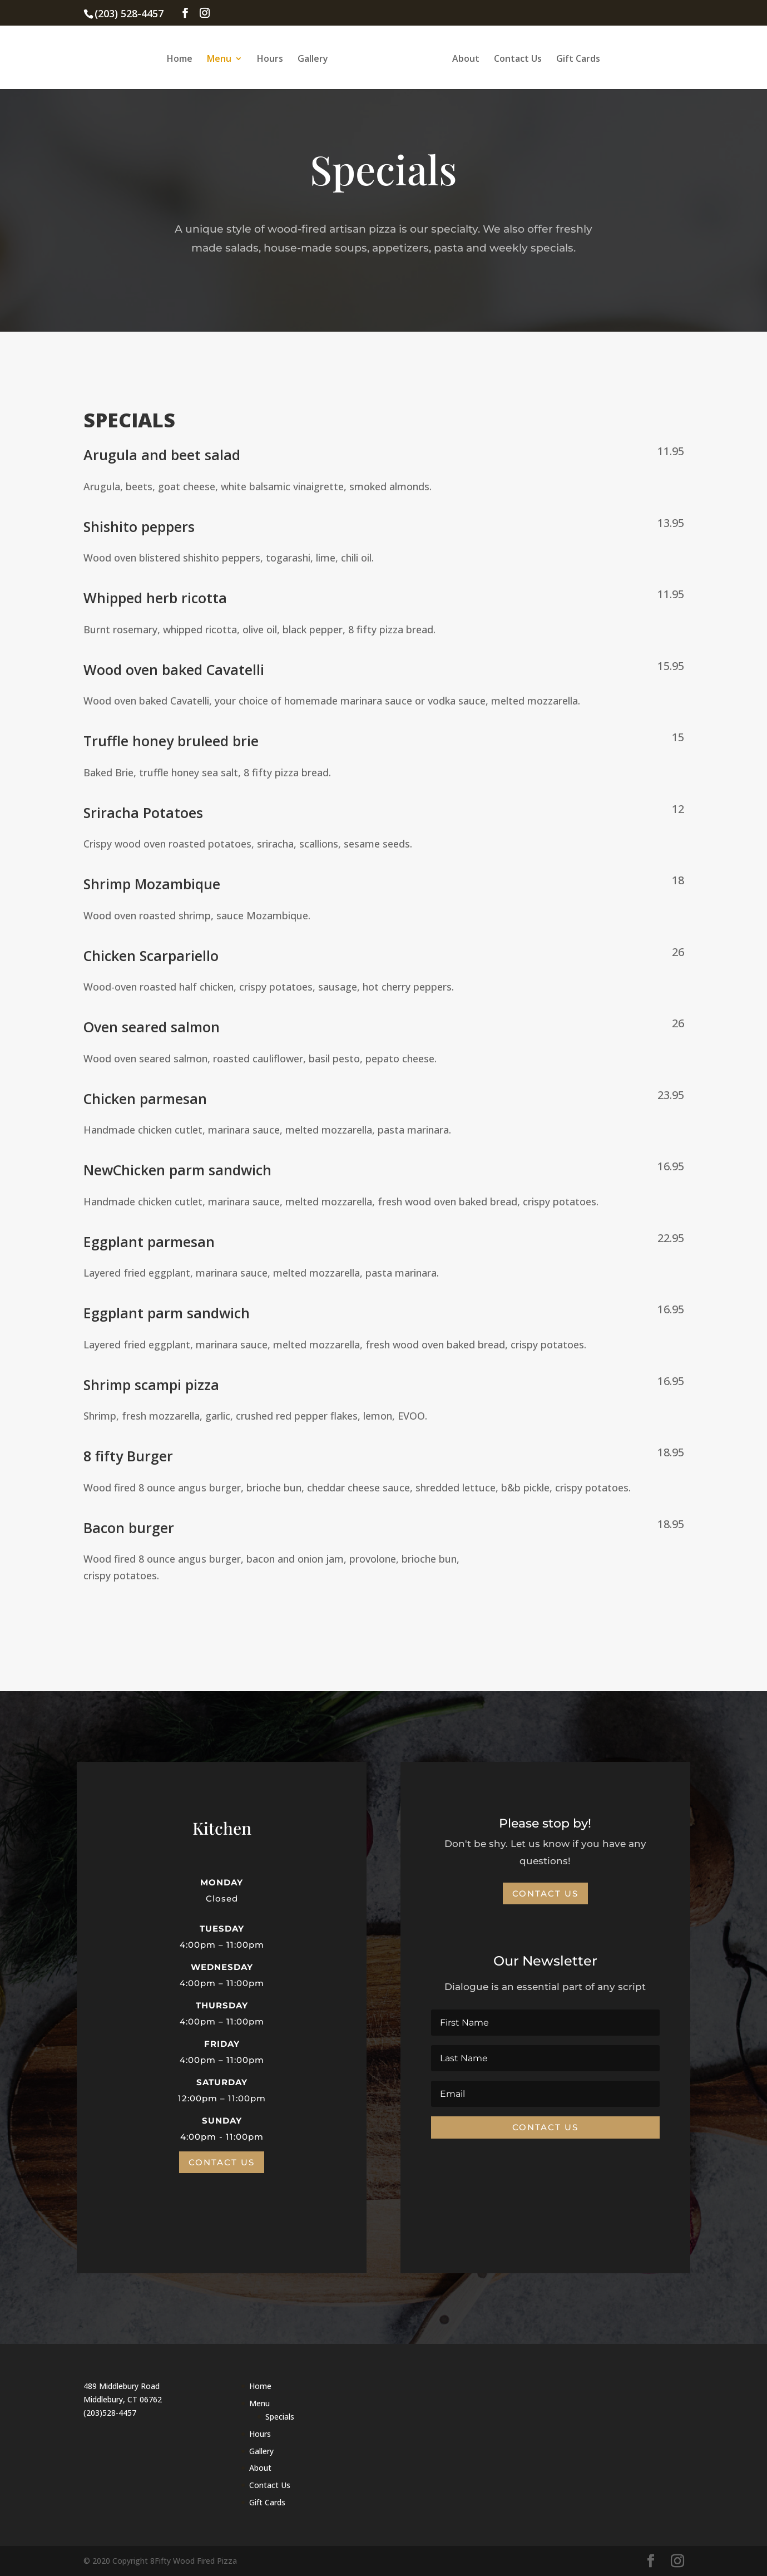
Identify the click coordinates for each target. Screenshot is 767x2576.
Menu (221, 58)
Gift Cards (576, 58)
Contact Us (516, 58)
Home (181, 58)
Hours (272, 58)
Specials (279, 2416)
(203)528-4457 (109, 2412)
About (464, 58)
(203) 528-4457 (129, 13)
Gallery (314, 58)
